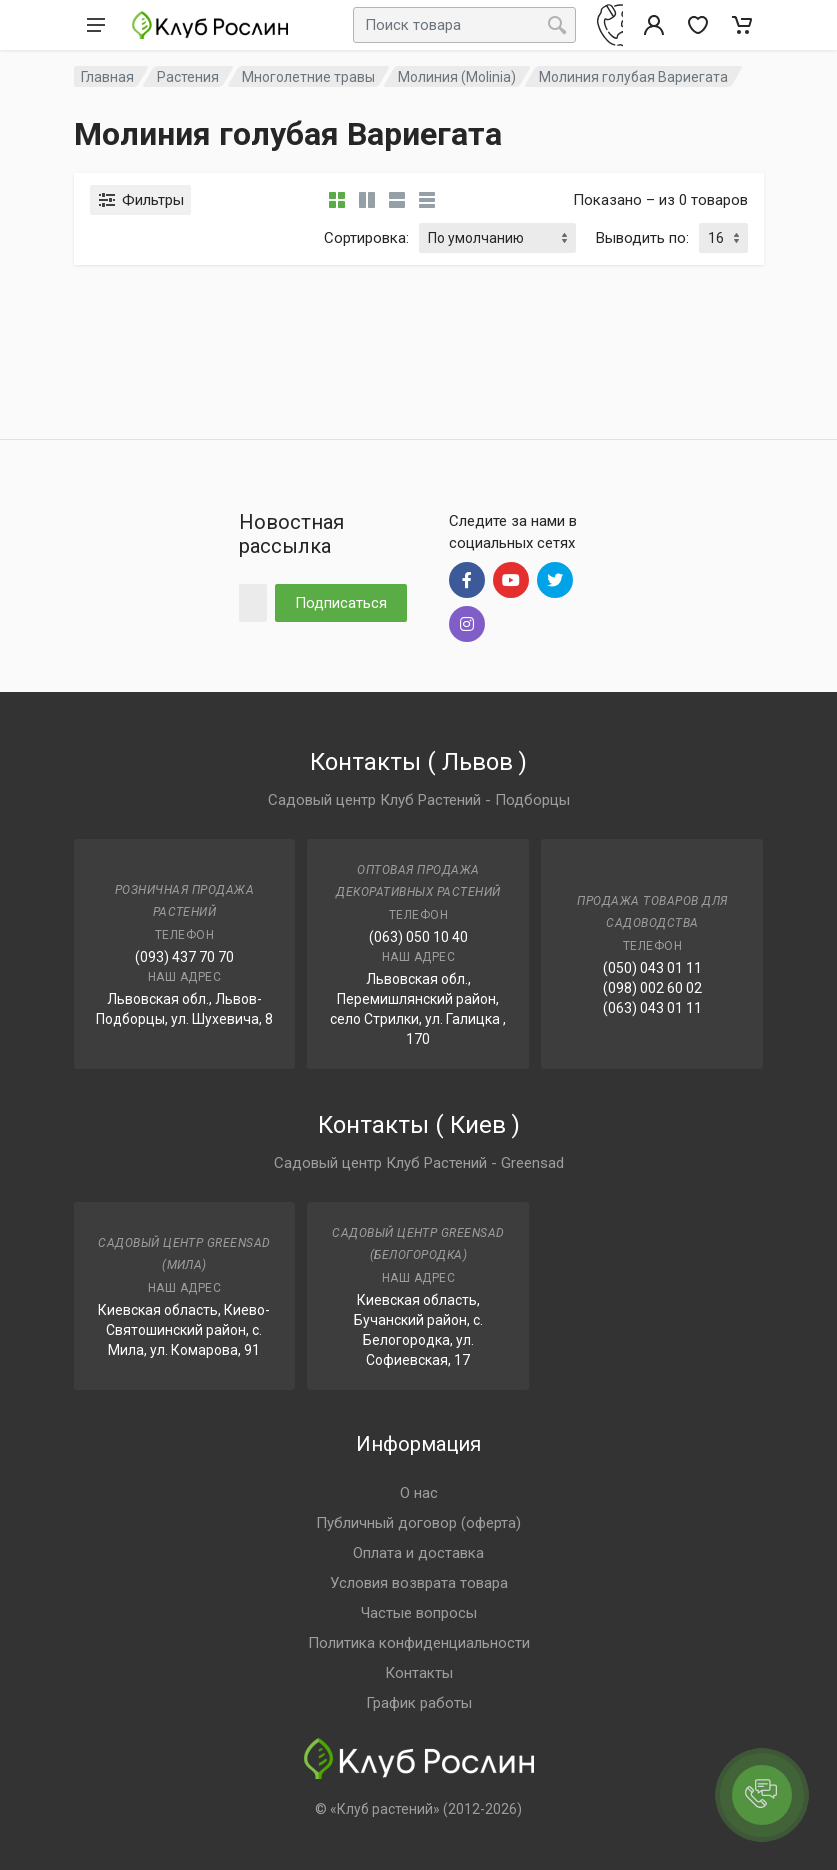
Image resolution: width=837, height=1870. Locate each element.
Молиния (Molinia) (457, 77)
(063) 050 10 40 (418, 937)
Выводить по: (642, 238)
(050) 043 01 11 (652, 968)
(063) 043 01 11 (652, 1008)
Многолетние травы (308, 77)
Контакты (419, 1673)
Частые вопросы (419, 1613)
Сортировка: (366, 238)
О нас (419, 1493)
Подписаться (341, 603)
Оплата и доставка (418, 1553)
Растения (188, 77)
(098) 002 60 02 (652, 988)
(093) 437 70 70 (184, 957)
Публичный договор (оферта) (418, 1523)
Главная (107, 77)
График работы (419, 1703)
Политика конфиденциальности (419, 1643)
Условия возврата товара (419, 1583)
